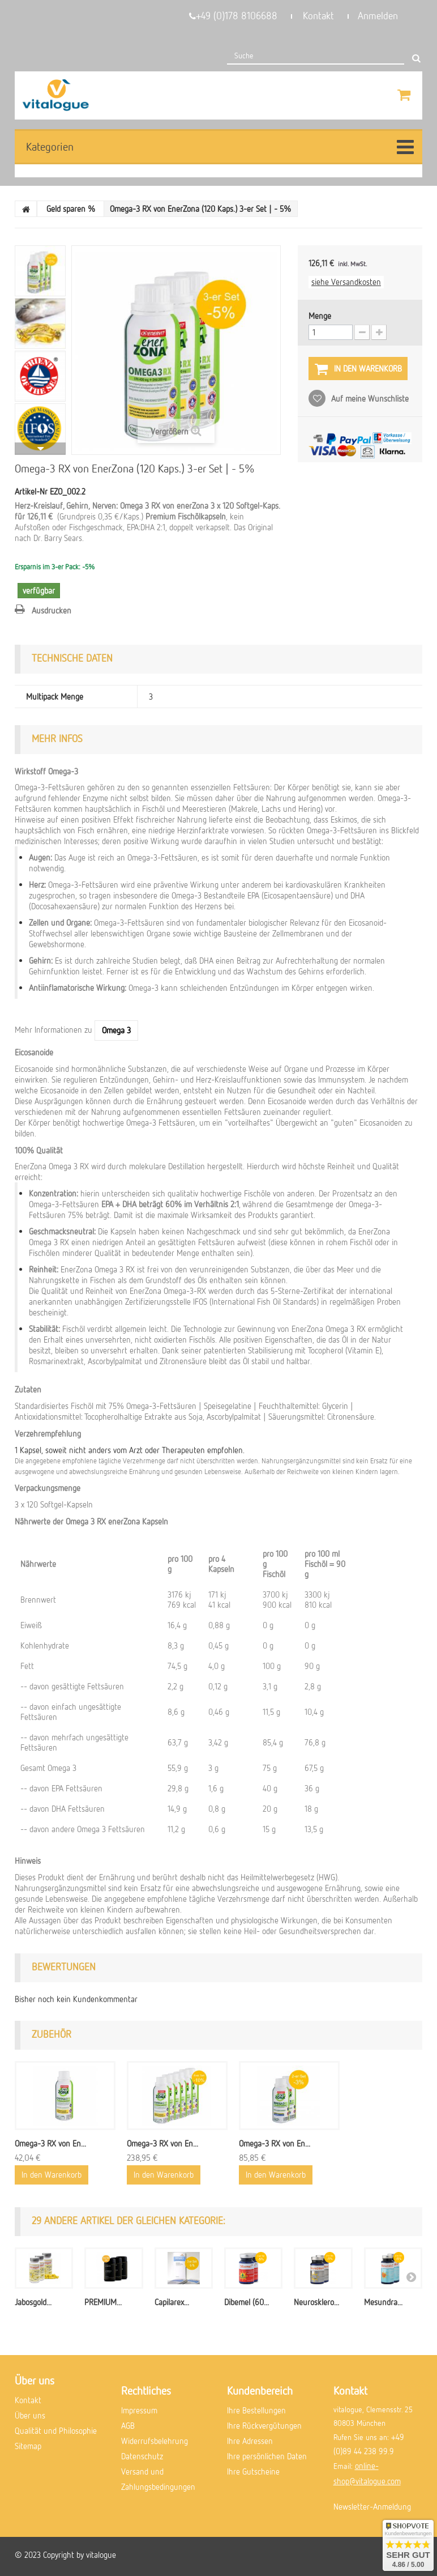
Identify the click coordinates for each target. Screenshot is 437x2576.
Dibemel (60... (246, 2302)
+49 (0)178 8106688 (233, 16)
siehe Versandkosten (346, 281)
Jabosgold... (33, 2302)
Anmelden (378, 16)
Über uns (30, 2415)
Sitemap (28, 2446)
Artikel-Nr (31, 491)
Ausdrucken (51, 610)
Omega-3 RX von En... (50, 2143)
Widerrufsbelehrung (154, 2441)
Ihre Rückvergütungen (264, 2425)
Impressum (139, 2410)
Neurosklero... (316, 2302)
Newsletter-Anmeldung (372, 2506)
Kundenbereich (260, 2390)
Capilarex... (172, 2302)
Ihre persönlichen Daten (267, 2456)
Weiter (40, 448)
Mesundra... (383, 2302)
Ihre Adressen (250, 2441)
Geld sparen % (70, 208)
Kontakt (318, 16)
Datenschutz (142, 2456)
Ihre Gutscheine (253, 2471)
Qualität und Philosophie (56, 2430)
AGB (128, 2425)
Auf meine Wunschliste (369, 398)
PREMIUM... (103, 2302)
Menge (320, 315)
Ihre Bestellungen (256, 2410)
